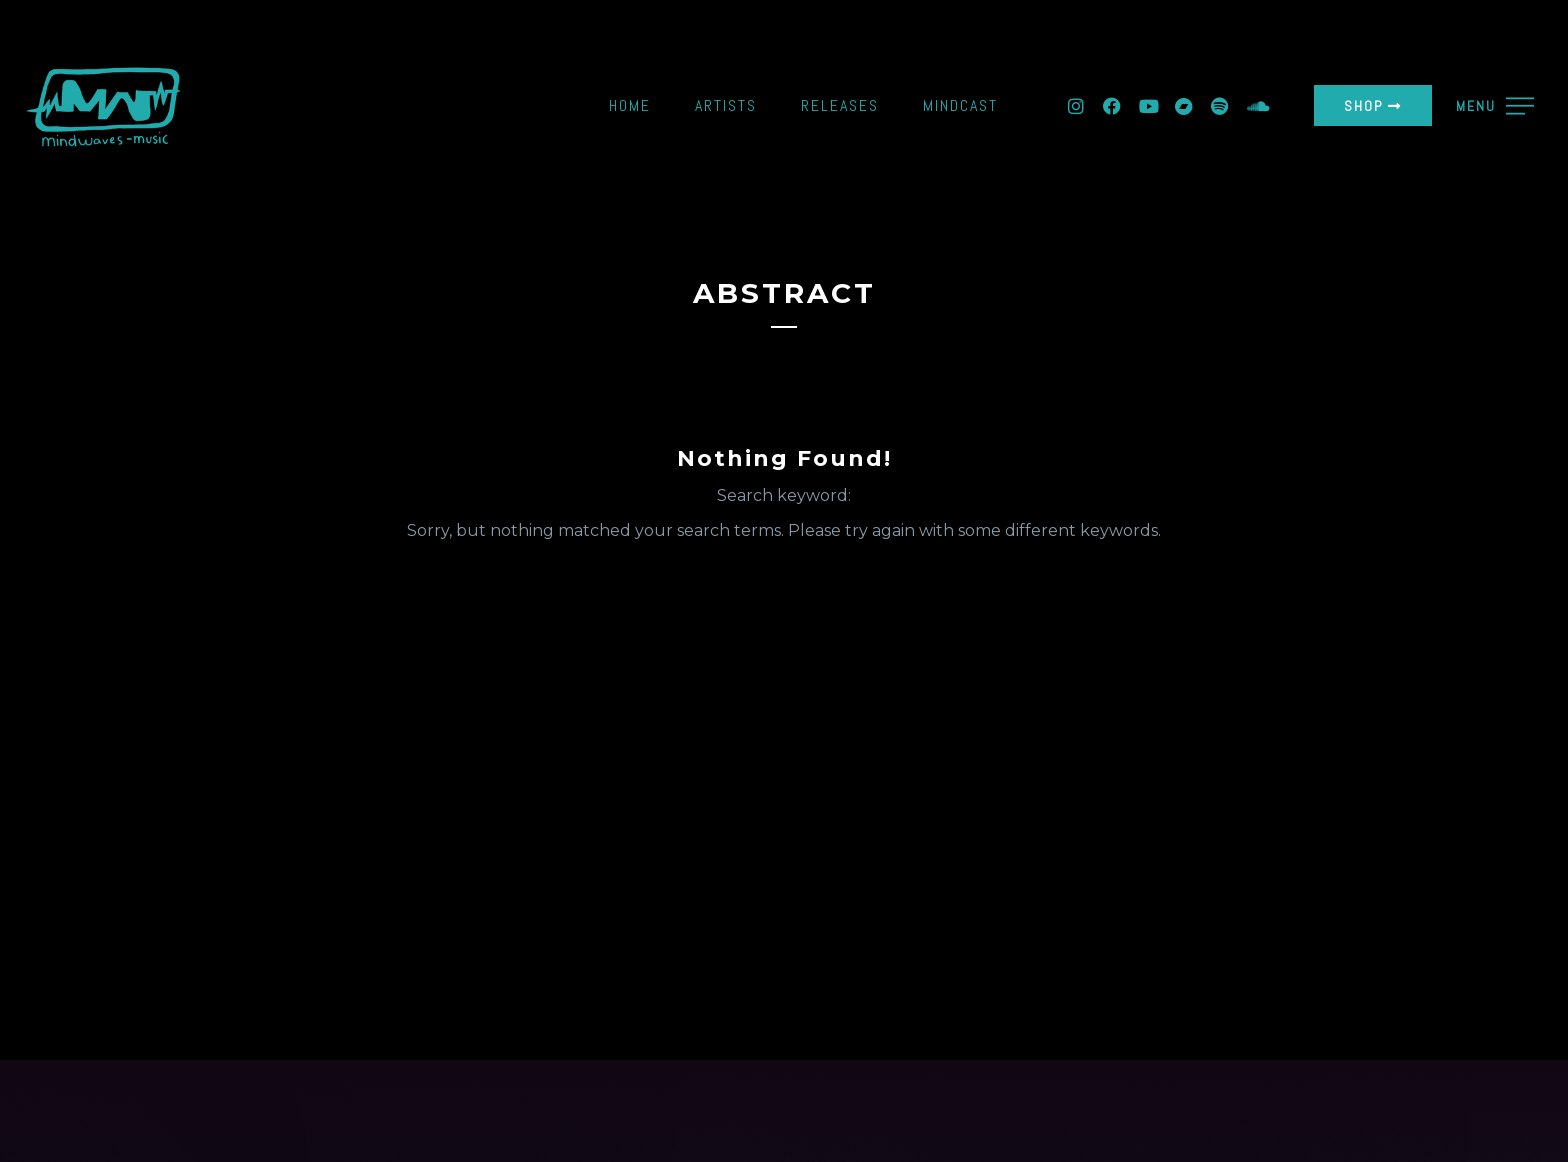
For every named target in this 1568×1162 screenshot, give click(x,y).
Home (630, 105)
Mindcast (960, 105)
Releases (840, 105)
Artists (726, 105)
